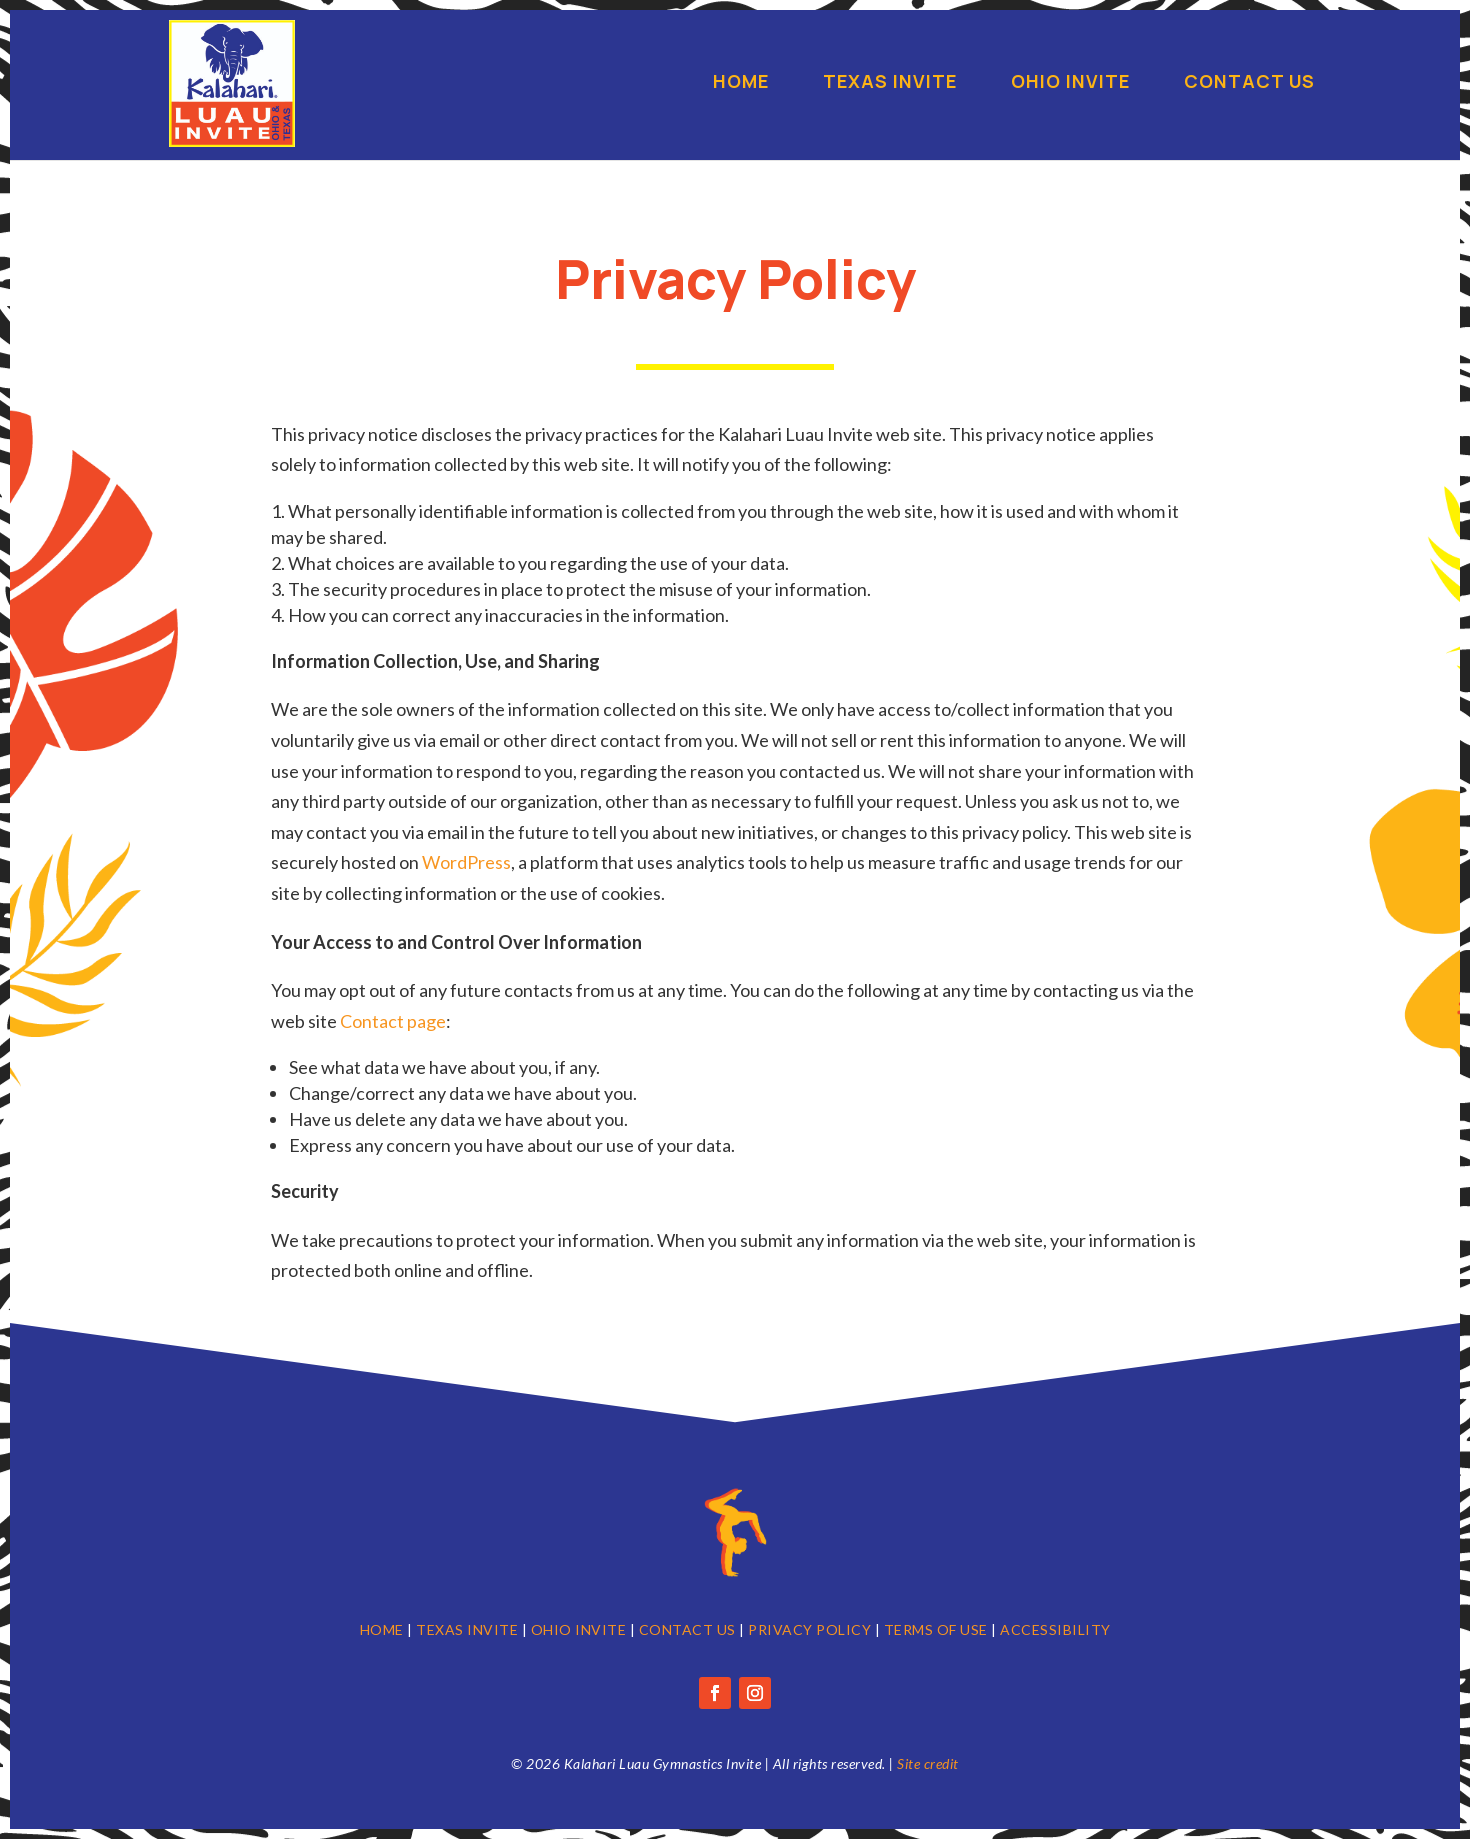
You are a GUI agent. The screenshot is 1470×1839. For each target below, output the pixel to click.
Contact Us (1249, 83)
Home (741, 83)
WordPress (466, 862)
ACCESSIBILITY (1055, 1629)
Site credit (928, 1763)
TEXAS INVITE (467, 1629)
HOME (382, 1629)
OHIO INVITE (579, 1629)
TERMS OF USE (936, 1629)
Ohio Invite (1070, 83)
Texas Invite (890, 83)
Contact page (393, 1021)
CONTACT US (687, 1629)
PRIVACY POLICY (809, 1629)
